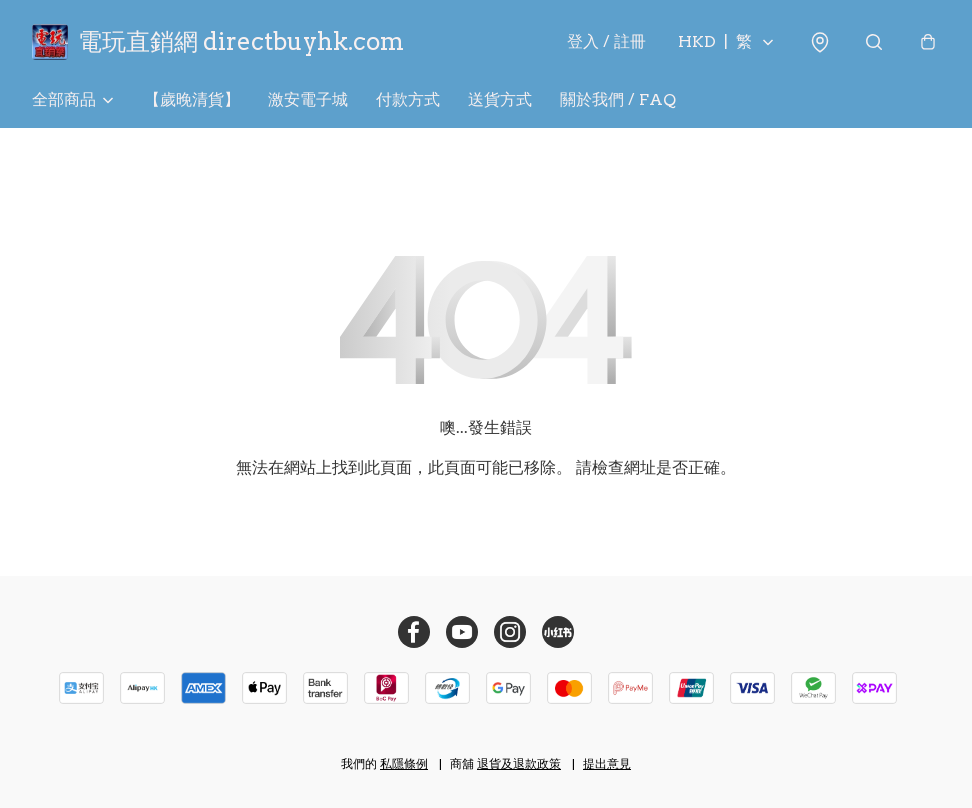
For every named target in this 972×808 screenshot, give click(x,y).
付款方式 (408, 99)
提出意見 (607, 763)
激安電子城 (308, 99)
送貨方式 (500, 99)
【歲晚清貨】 (192, 99)
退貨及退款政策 (519, 763)
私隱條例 (404, 763)
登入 (606, 41)
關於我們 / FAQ (618, 99)
